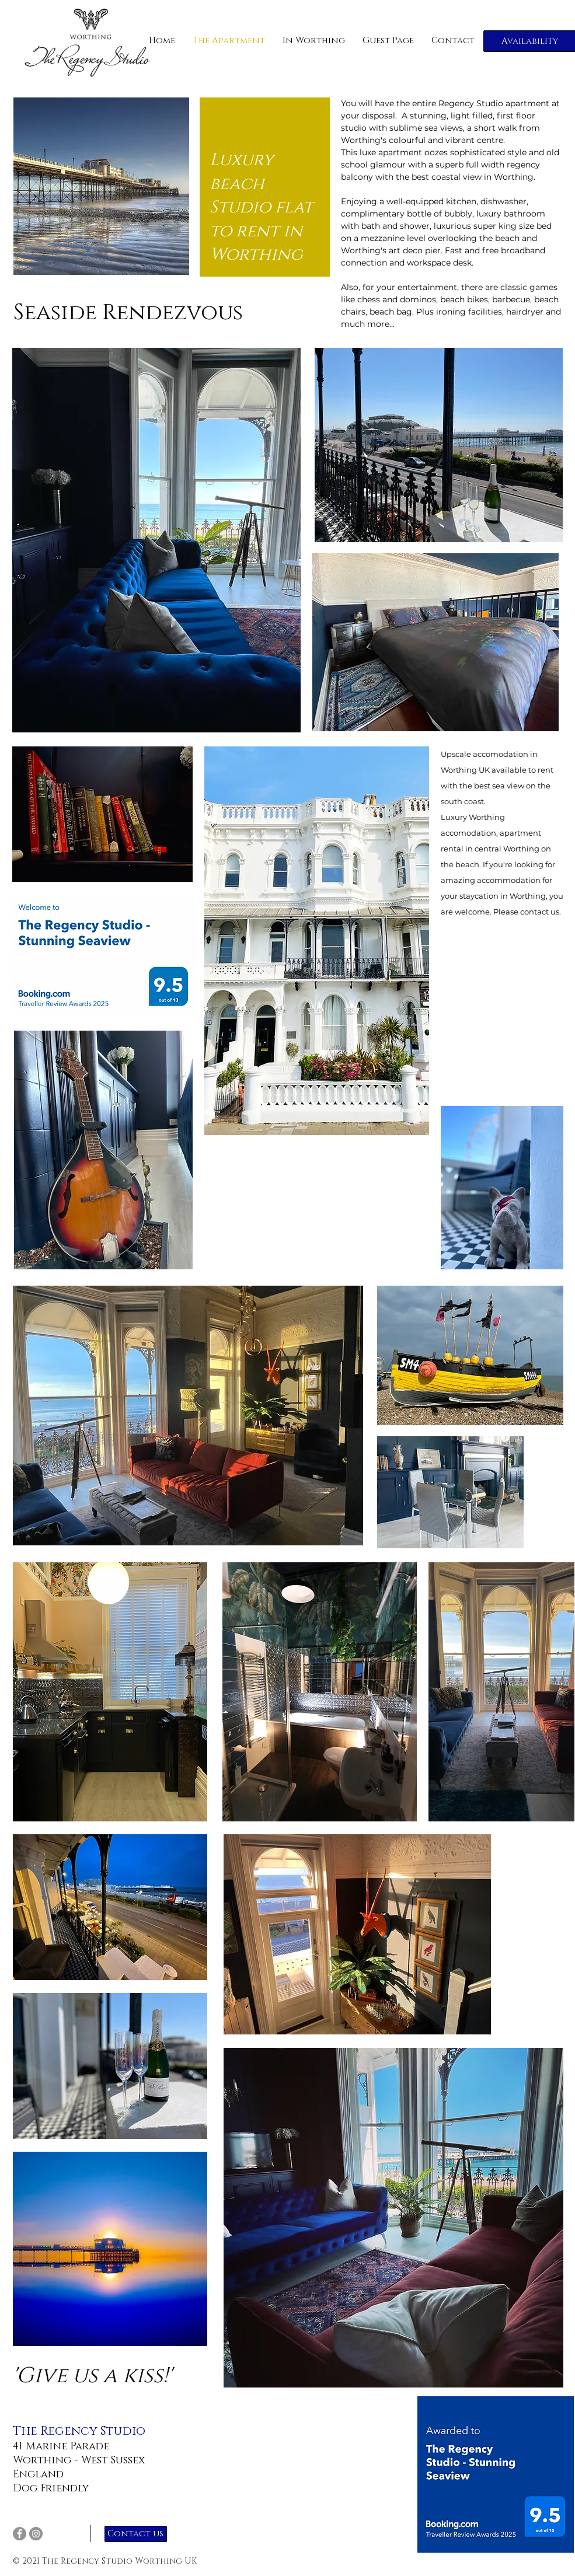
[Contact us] (135, 2534)
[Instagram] (36, 2533)
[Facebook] (19, 2533)
